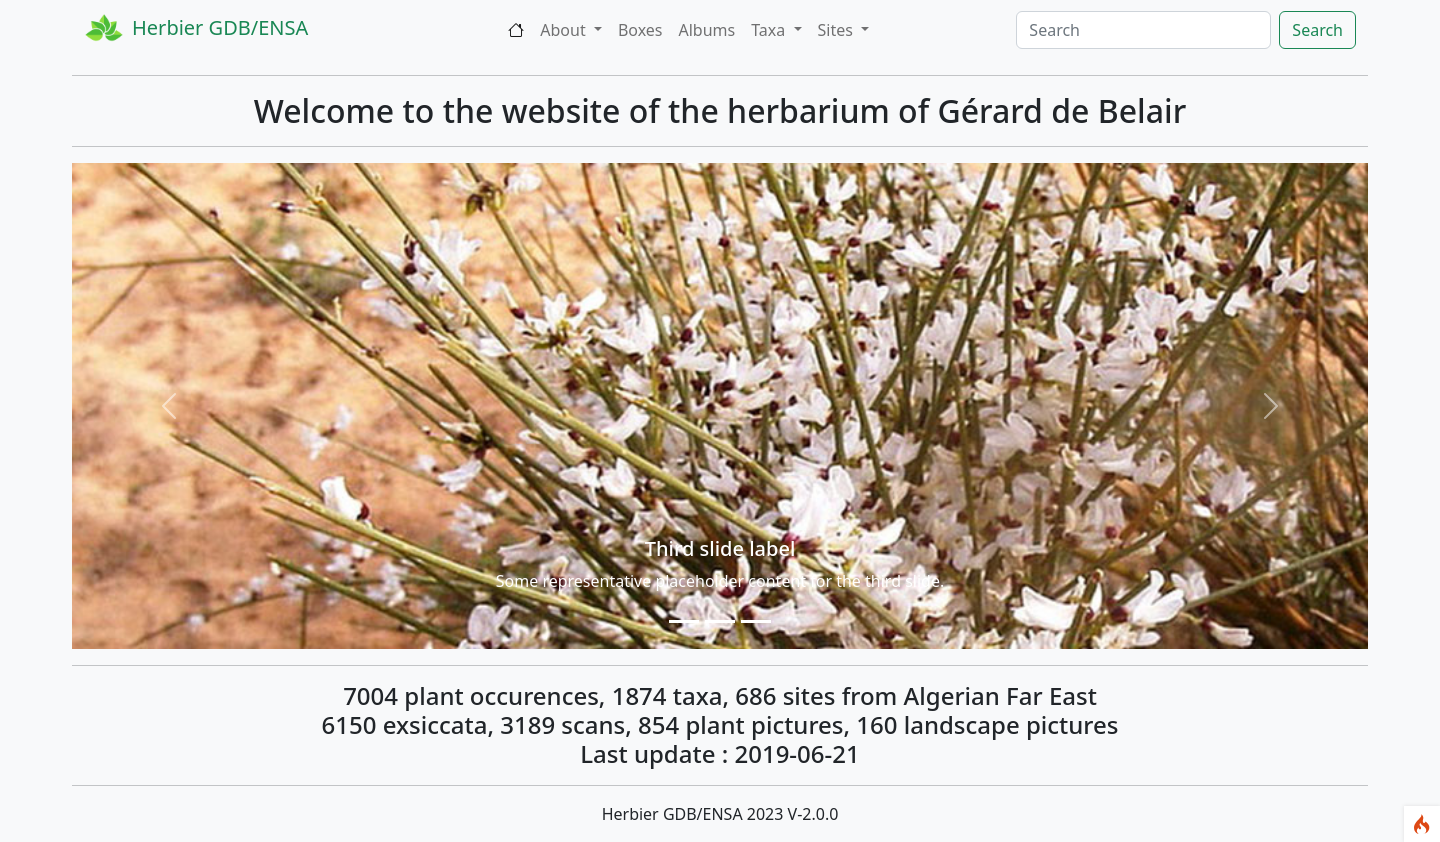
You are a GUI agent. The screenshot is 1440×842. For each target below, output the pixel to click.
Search (1317, 30)
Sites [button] (838, 30)
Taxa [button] (770, 30)
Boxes (640, 30)
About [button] (565, 30)
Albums (707, 30)
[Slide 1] (684, 621)
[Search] (1143, 30)
